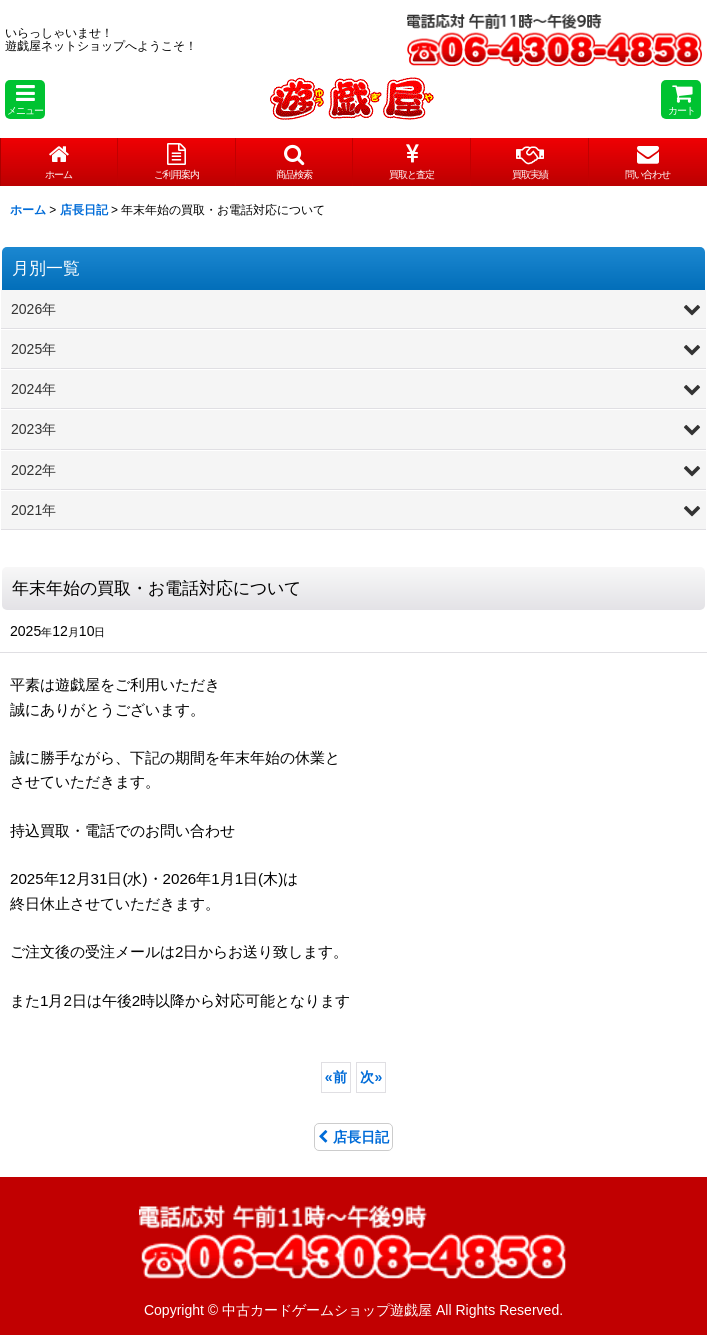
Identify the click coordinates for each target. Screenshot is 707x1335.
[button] (25, 99)
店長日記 (353, 1137)
